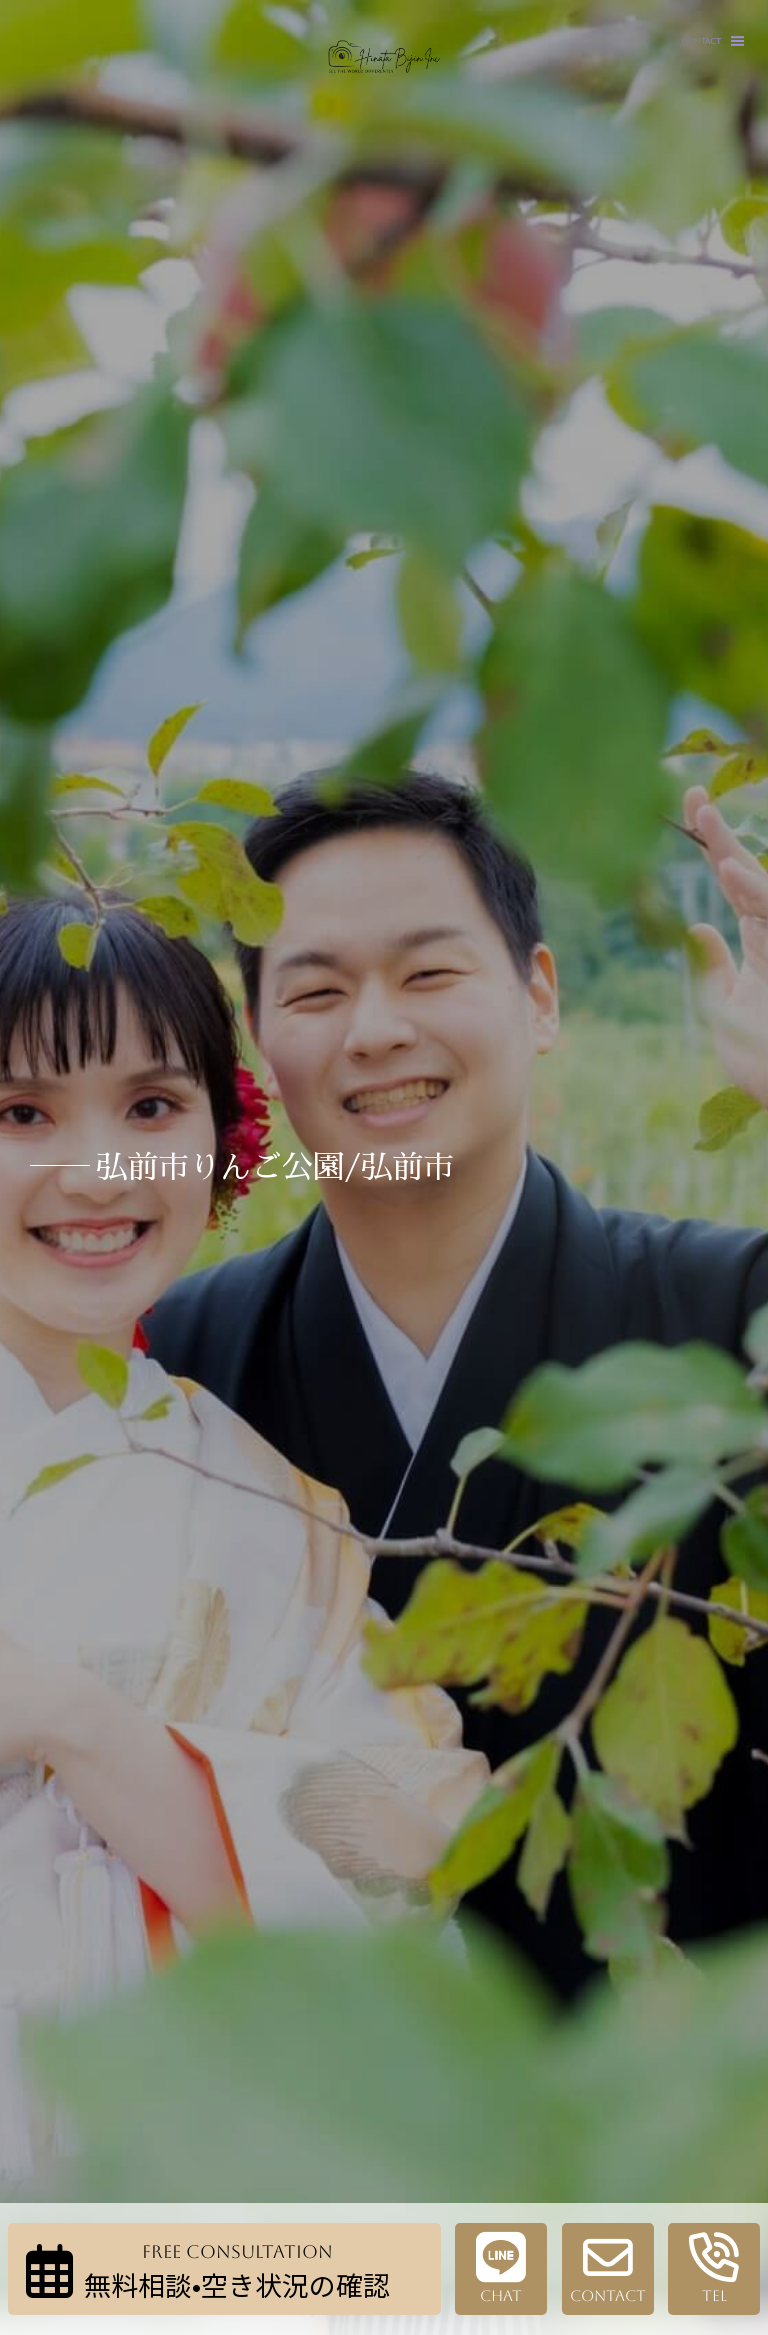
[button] (737, 41)
